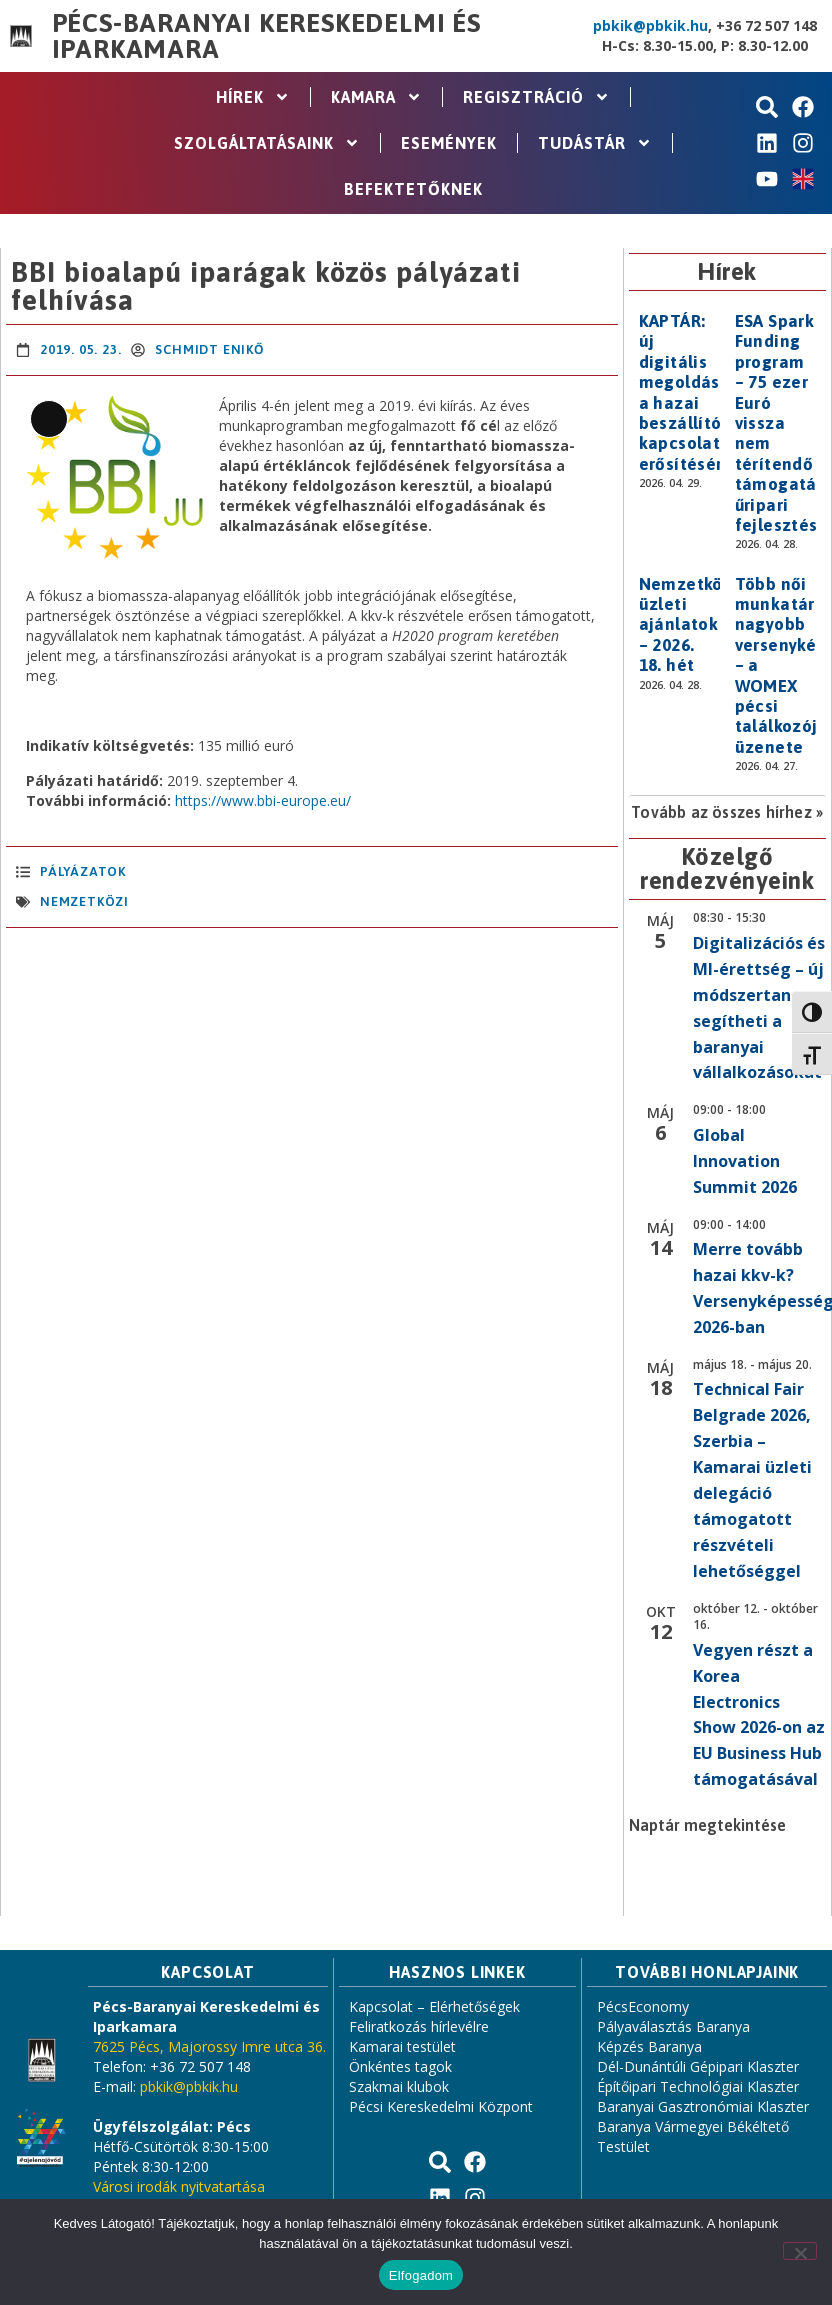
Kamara (376, 97)
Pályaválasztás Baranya (673, 2026)
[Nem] (800, 2251)
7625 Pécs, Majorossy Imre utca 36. (209, 2046)
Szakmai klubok (399, 2086)
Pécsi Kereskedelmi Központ (441, 2106)
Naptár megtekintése (707, 1825)
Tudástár (595, 143)
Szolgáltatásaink (267, 143)
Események (449, 143)
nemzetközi (84, 901)
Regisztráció (536, 97)
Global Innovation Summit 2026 (745, 1161)
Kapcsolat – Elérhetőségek (434, 2006)
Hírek (253, 97)
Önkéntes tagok (400, 2066)
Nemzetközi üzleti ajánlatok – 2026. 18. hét (688, 625)
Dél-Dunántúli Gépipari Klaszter (698, 2066)
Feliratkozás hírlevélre (419, 2026)
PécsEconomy (643, 2006)
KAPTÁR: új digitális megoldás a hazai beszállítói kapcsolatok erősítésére (689, 392)
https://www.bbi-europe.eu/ (263, 800)
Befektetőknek (413, 189)
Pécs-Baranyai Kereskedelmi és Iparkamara (266, 36)
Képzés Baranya (649, 2046)
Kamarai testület (402, 2046)
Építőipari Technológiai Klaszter (698, 2086)
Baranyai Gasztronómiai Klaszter (703, 2106)
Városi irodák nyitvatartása (179, 2186)
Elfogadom (421, 2275)
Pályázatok (83, 871)
